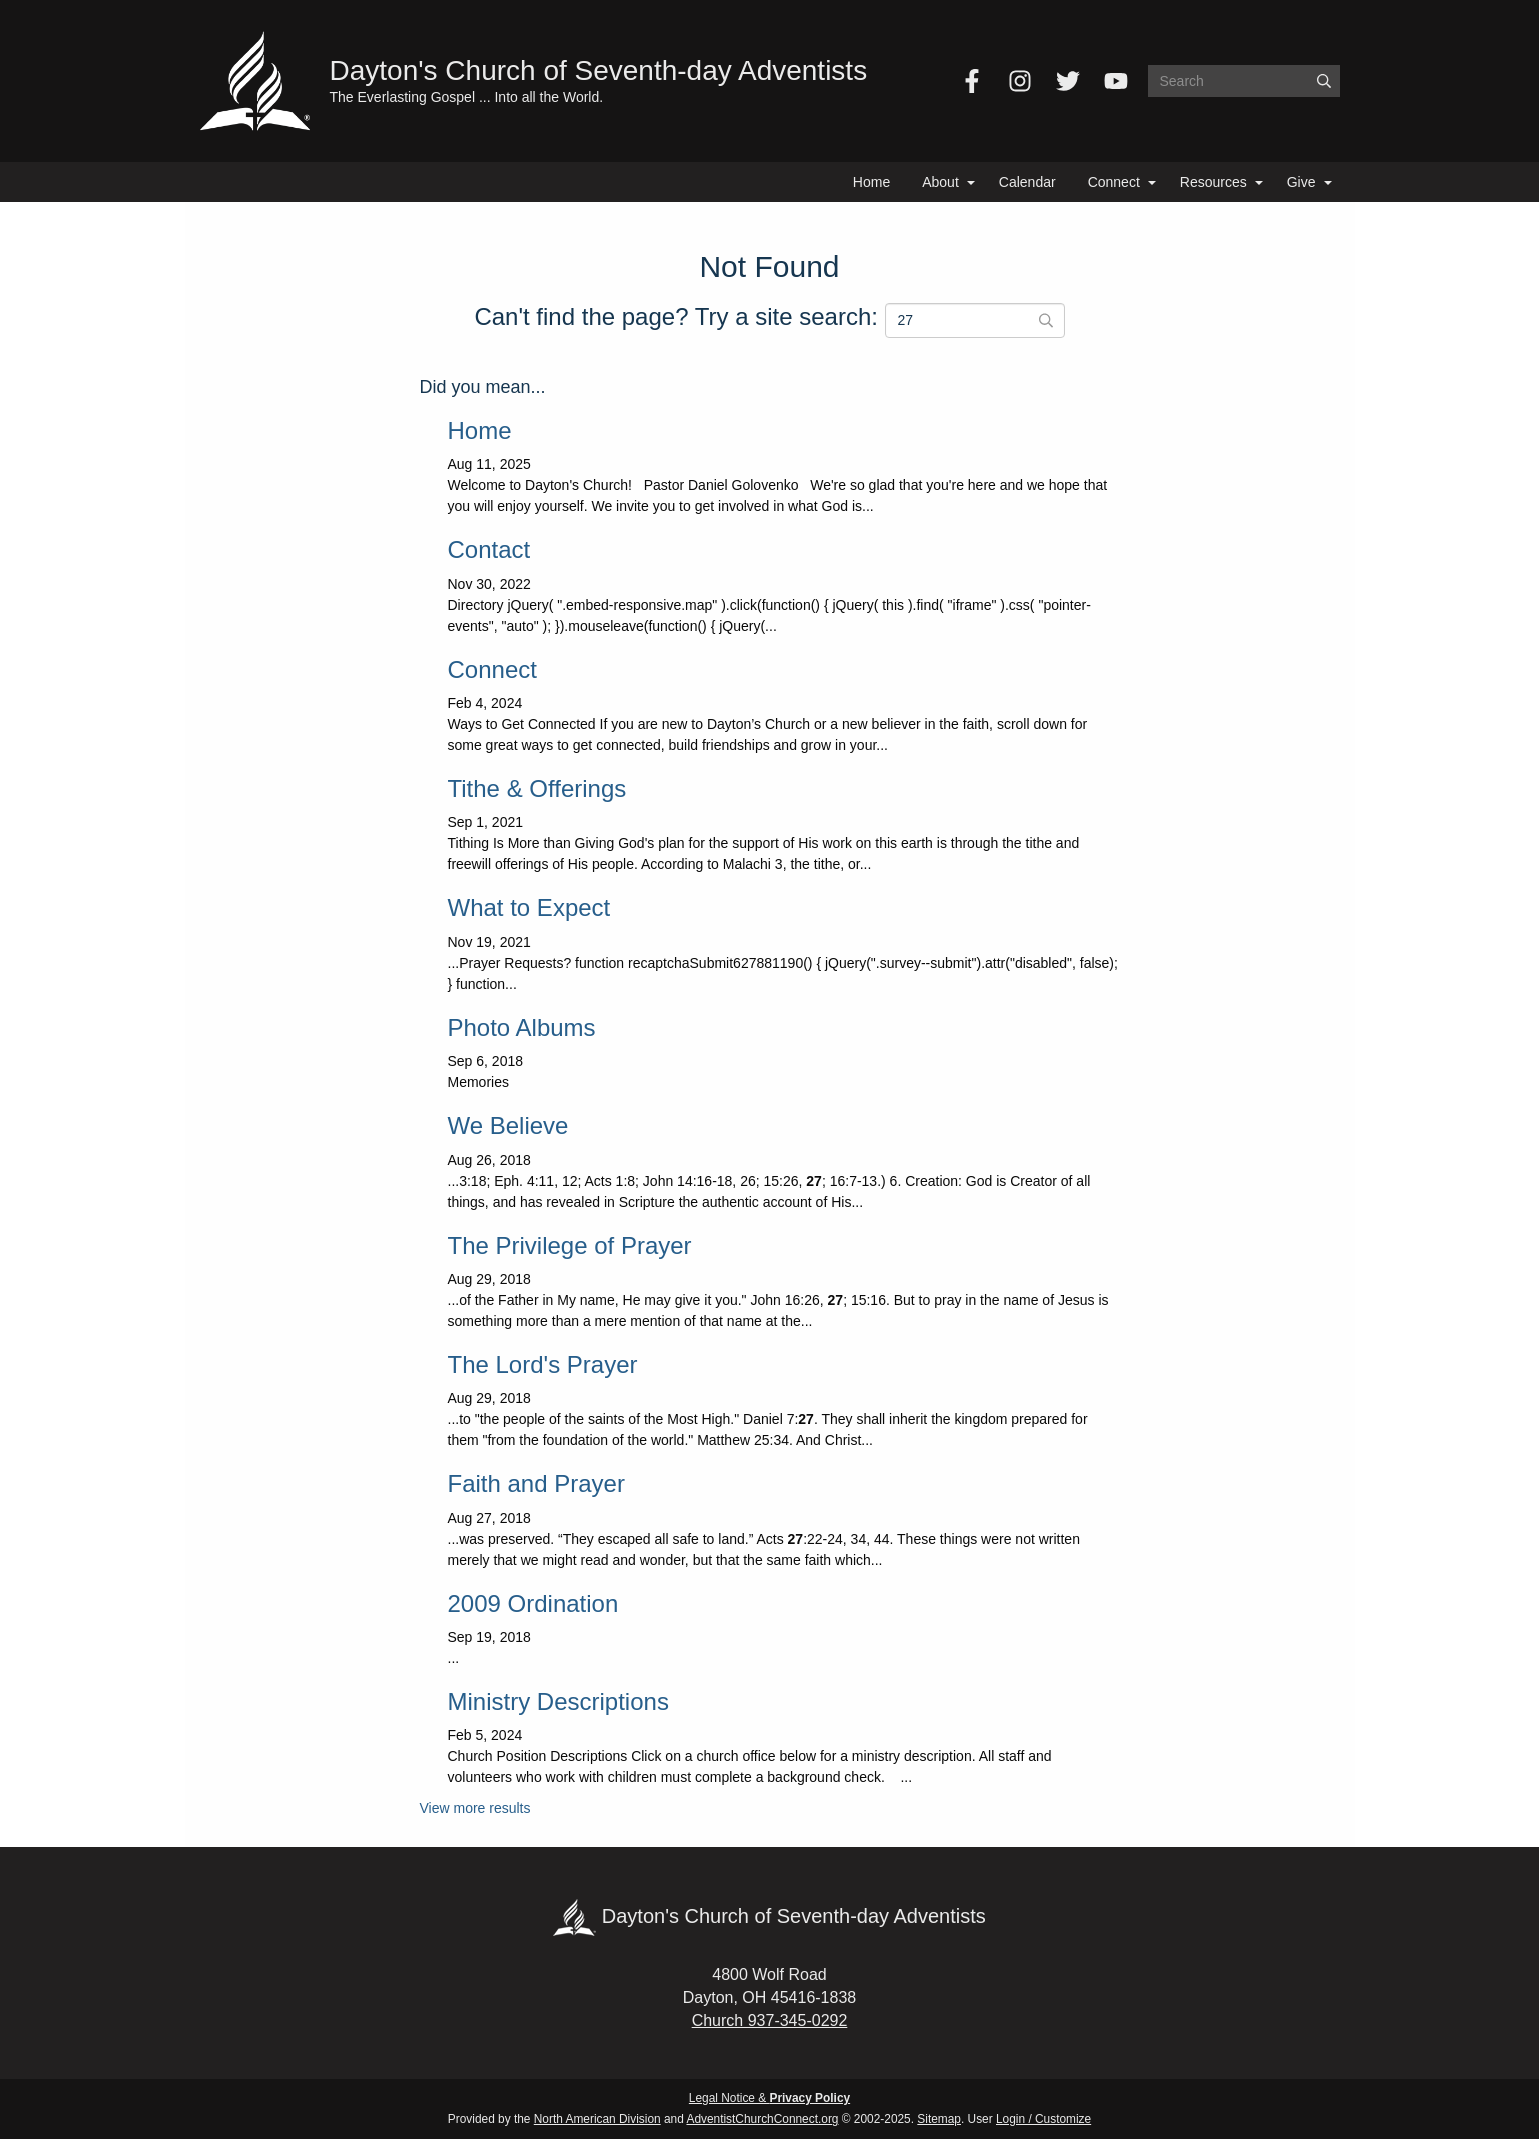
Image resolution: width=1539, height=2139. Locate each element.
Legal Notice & (769, 2098)
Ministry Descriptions (558, 1701)
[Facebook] (972, 81)
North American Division (597, 2119)
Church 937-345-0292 (770, 2020)
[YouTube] (1116, 81)
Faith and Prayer (536, 1483)
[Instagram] (1020, 81)
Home (871, 182)
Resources (1213, 182)
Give (1301, 182)
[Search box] (1244, 81)
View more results (475, 1808)
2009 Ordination (533, 1603)
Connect (1114, 182)
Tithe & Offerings (537, 788)
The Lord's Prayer (543, 1364)
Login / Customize (1043, 2119)
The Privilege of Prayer (570, 1245)
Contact (489, 549)
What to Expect (529, 907)
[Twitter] (1068, 81)
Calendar (1027, 182)
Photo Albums (522, 1027)
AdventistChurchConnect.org (762, 2119)
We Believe (508, 1125)
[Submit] (1324, 81)
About (940, 182)
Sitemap (939, 2119)
